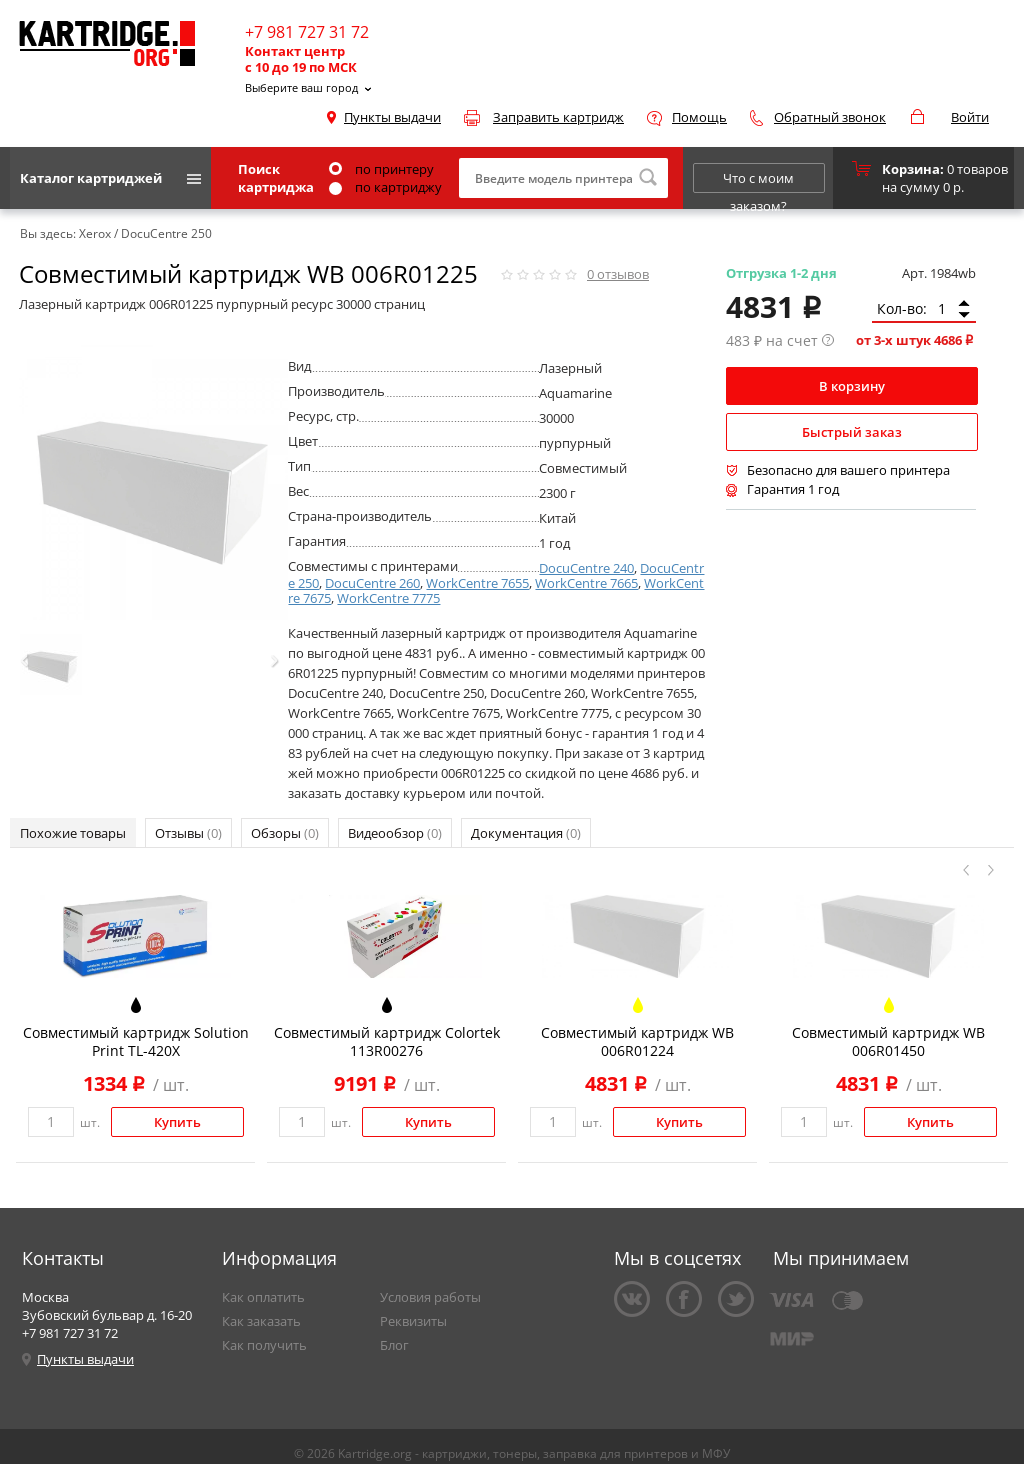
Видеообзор (395, 833)
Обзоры (285, 833)
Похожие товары (73, 833)
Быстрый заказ (852, 432)
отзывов (618, 274)
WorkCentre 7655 (477, 583)
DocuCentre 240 (586, 568)
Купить (177, 1122)
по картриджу (385, 187)
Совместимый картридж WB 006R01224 (637, 1041)
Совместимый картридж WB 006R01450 (888, 1041)
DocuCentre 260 (372, 583)
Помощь (699, 117)
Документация (526, 833)
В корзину (852, 386)
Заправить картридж (558, 117)
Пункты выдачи (392, 117)
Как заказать (261, 1321)
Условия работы (430, 1297)
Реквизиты (413, 1321)
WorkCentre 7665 (586, 583)
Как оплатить (263, 1297)
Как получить (264, 1345)
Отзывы (188, 833)
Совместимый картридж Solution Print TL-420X (136, 1041)
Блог (394, 1345)
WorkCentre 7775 (388, 598)
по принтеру (381, 169)
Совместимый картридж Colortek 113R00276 (387, 1041)
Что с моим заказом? (758, 181)
